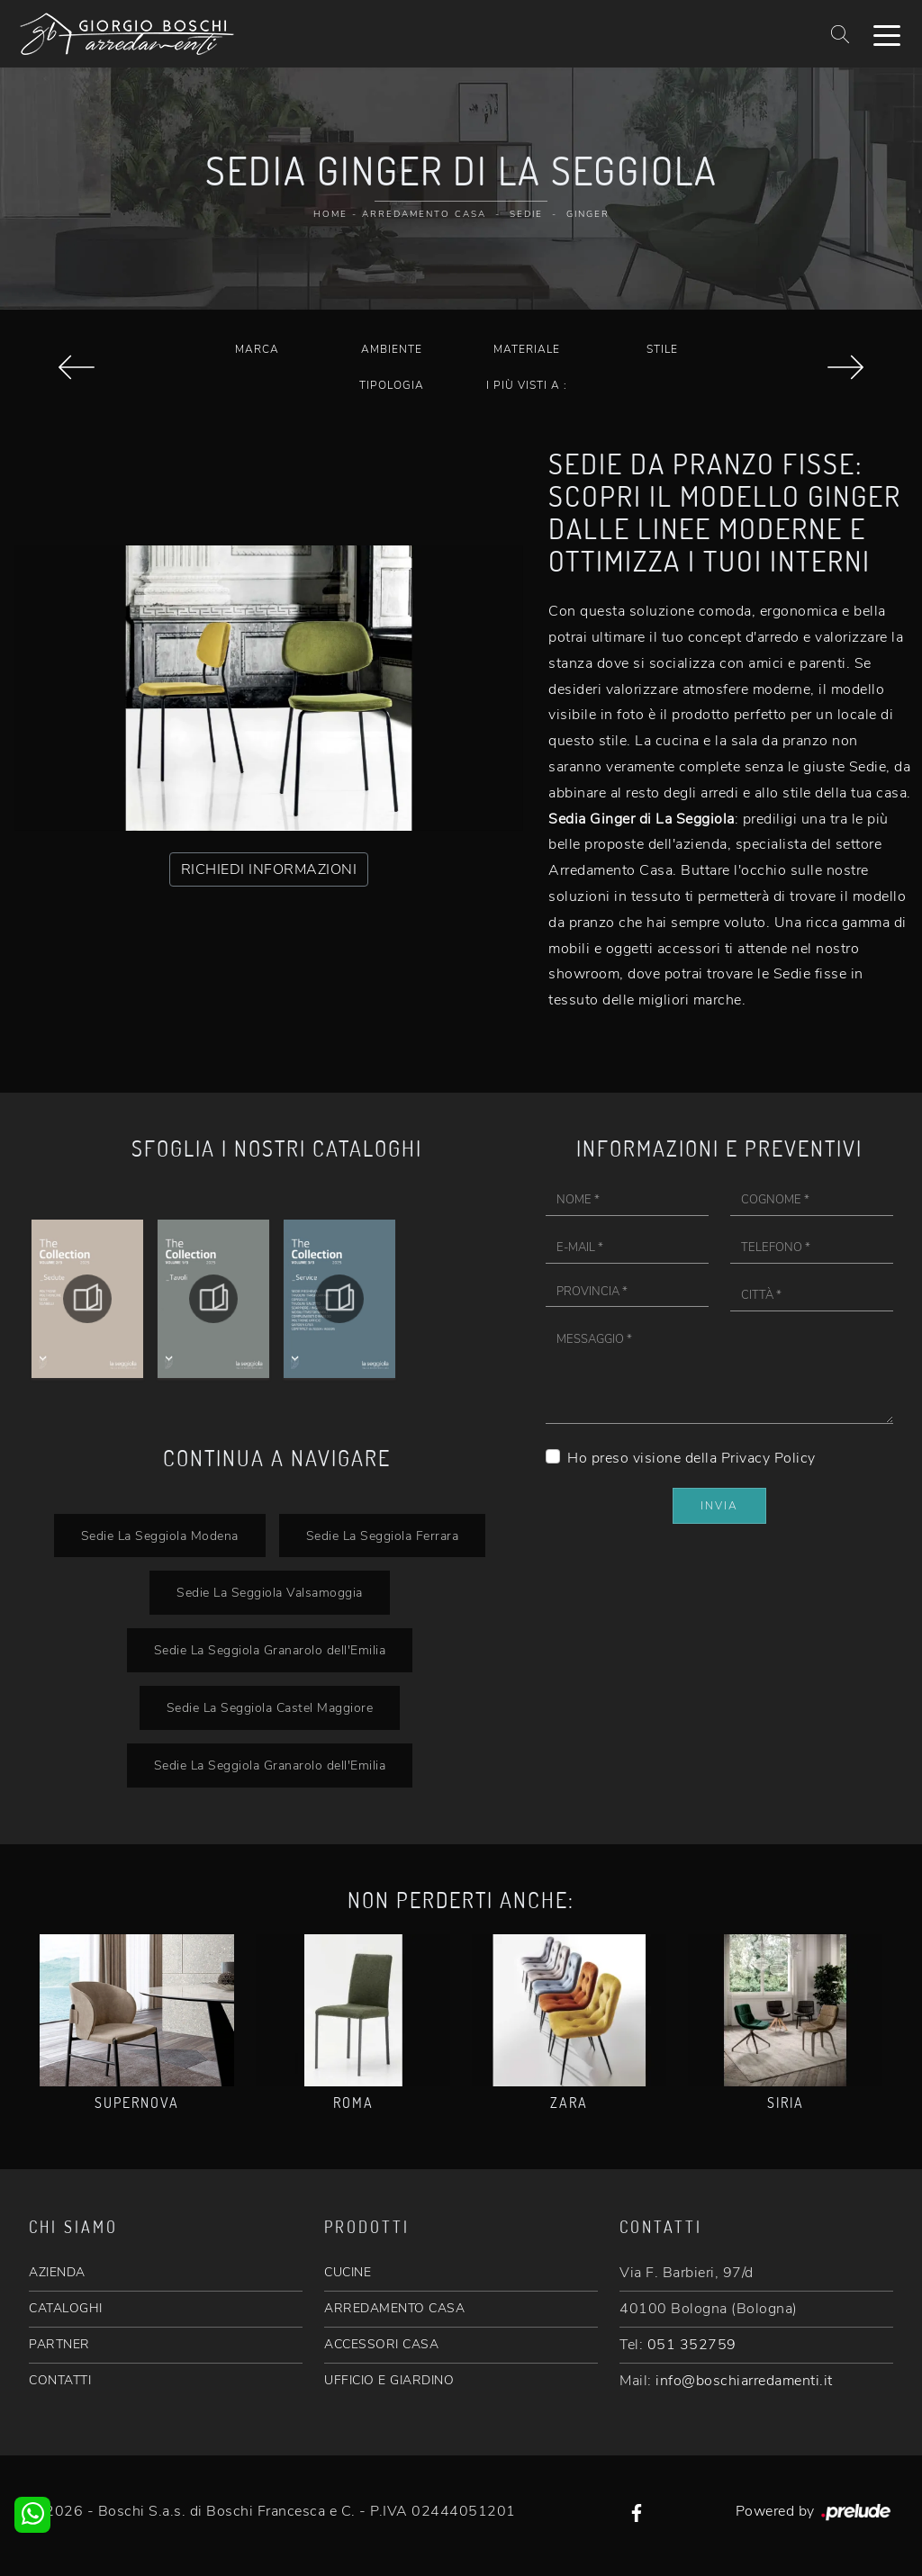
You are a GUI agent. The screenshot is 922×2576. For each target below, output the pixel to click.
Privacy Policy (768, 1458)
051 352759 (692, 2345)
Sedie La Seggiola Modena (160, 1536)
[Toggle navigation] (887, 34)
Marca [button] (257, 349)
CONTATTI (60, 2380)
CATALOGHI (66, 2308)
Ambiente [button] (391, 349)
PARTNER (59, 2344)
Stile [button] (662, 349)
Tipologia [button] (391, 385)
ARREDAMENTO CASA (394, 2308)
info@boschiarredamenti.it (744, 2381)
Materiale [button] (526, 349)
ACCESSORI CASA (381, 2344)
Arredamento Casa (424, 214)
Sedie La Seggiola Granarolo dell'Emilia (270, 1650)
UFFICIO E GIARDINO (389, 2380)
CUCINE (347, 2272)
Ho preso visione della (691, 1458)
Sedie (526, 214)
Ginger (588, 214)
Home (330, 214)
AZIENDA (57, 2272)
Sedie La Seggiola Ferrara (382, 1536)
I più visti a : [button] (526, 385)
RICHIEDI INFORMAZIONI (269, 869)
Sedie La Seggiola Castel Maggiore (270, 1707)
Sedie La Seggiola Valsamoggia (269, 1592)
